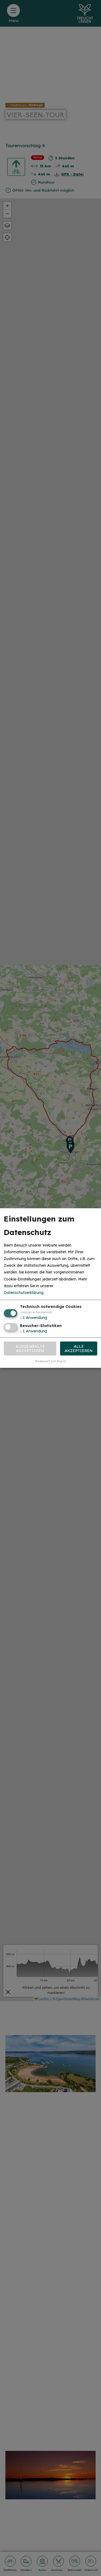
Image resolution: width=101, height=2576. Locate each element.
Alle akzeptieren (79, 1348)
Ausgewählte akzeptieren (30, 1348)
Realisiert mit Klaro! (50, 1361)
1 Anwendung (33, 1317)
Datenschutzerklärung (23, 1292)
